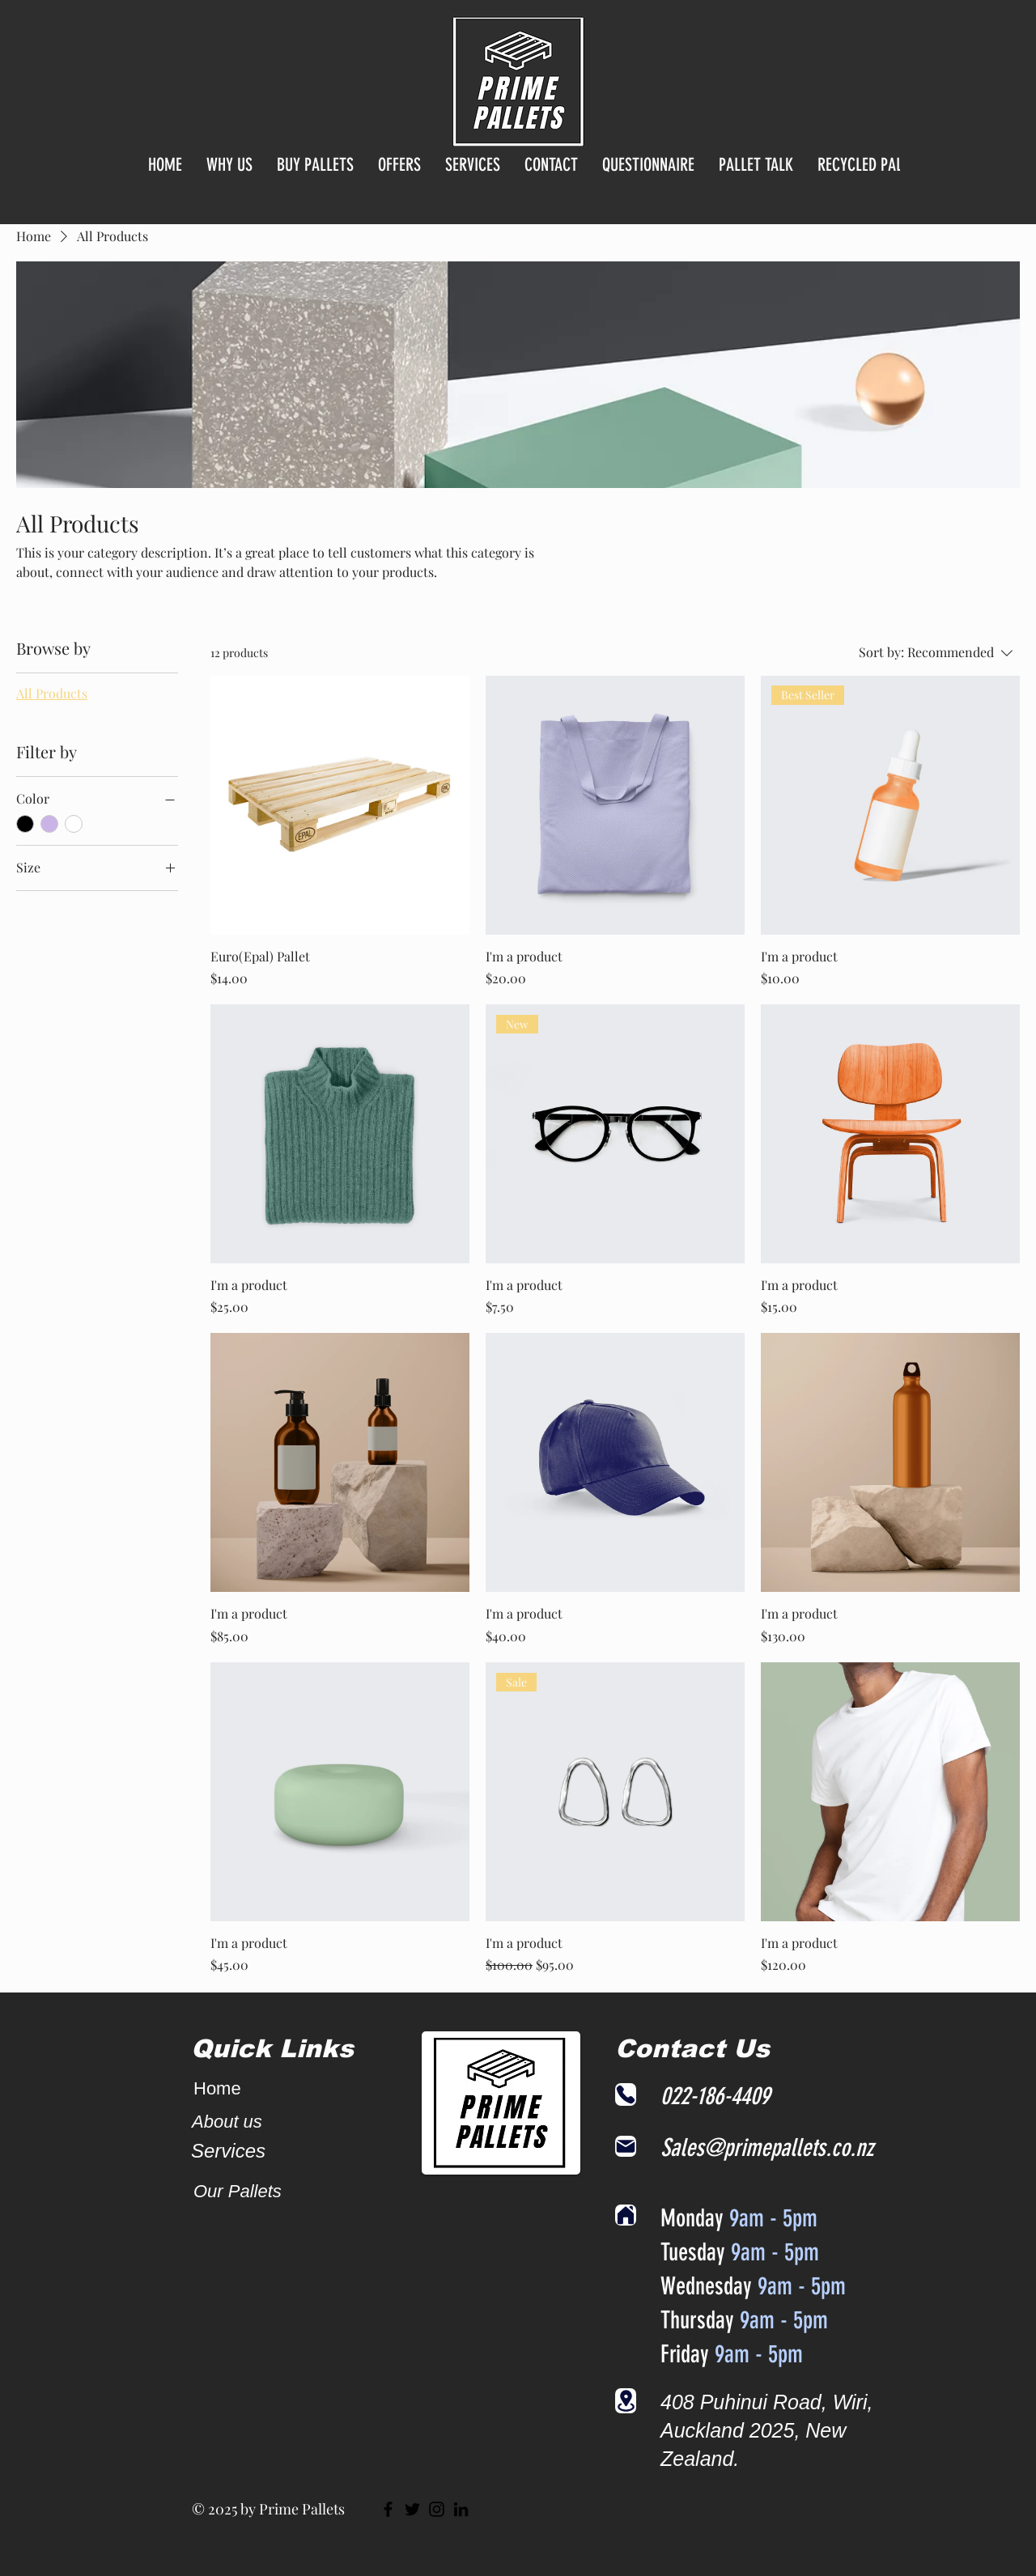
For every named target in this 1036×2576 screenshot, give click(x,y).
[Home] (625, 2215)
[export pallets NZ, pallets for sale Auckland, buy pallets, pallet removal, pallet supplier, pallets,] (461, 2509)
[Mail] (625, 2146)
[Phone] (625, 2094)
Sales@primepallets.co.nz (767, 2147)
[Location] (625, 2400)
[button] (315, 182)
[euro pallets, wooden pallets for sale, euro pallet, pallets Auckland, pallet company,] (437, 2509)
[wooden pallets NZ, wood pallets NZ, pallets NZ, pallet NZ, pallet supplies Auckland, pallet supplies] (412, 2509)
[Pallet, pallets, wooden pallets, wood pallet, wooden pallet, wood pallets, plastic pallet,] (388, 2509)
